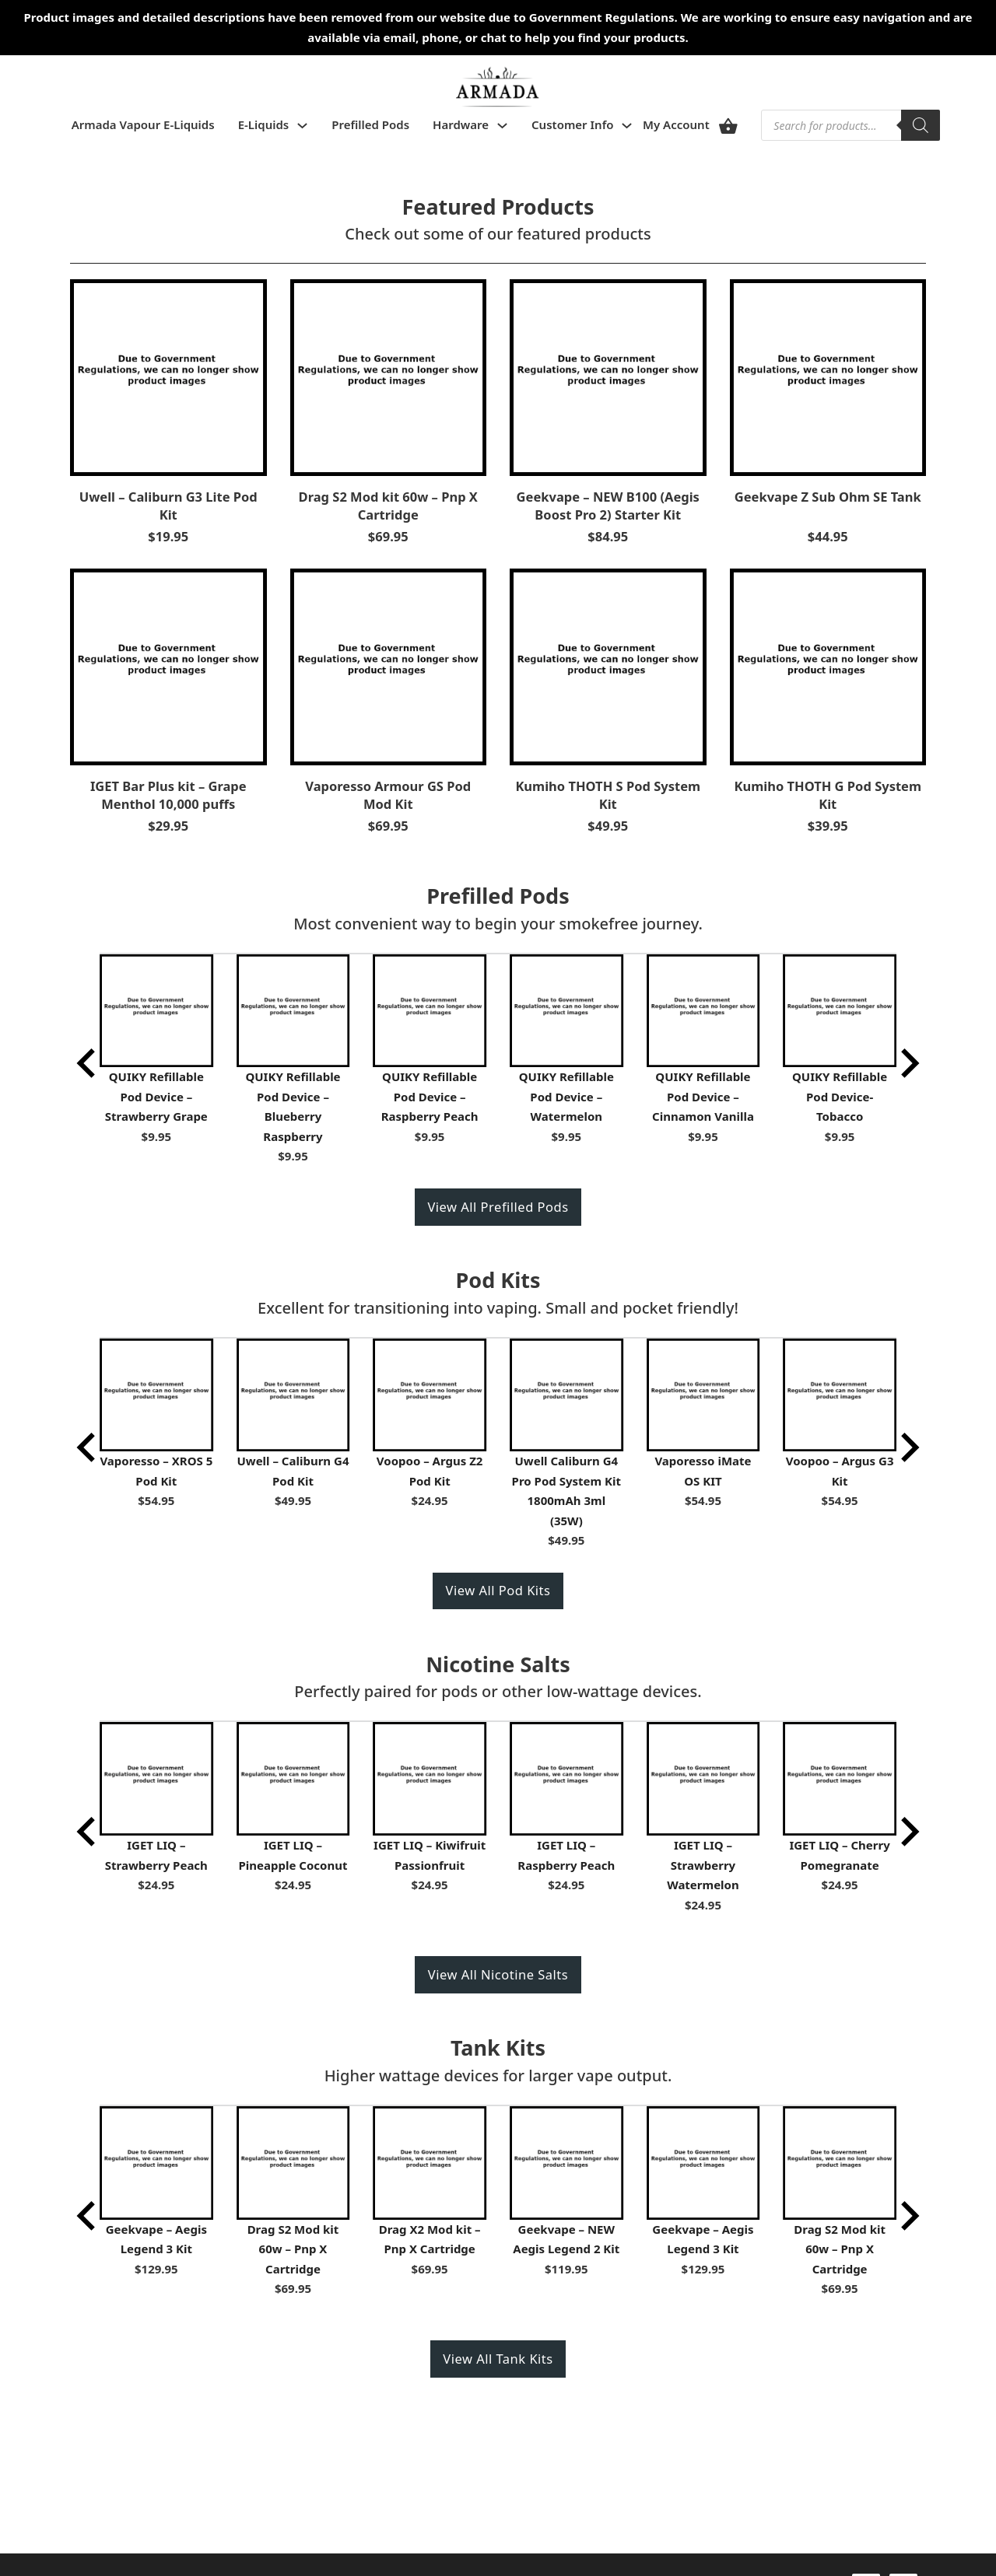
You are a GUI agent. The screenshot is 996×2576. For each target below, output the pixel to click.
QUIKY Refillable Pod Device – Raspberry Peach (430, 1096)
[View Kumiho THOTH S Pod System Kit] (608, 665)
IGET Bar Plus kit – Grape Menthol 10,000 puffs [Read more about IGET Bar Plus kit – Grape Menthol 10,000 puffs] (168, 795)
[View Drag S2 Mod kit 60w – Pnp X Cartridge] (388, 376)
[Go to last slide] (87, 1063)
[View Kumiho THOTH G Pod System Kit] (828, 665)
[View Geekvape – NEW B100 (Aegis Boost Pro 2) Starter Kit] (608, 376)
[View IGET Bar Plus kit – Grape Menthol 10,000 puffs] (168, 665)
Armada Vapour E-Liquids (143, 124)
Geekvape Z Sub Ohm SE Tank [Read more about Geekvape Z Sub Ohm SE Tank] (828, 497)
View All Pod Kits (498, 1590)
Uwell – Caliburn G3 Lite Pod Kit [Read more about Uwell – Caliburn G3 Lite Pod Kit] (168, 505)
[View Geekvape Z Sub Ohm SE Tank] (828, 376)
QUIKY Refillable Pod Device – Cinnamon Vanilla (703, 1096)
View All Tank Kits (497, 2359)
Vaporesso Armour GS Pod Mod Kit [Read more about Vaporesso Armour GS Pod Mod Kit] (388, 795)
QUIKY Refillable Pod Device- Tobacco (839, 1096)
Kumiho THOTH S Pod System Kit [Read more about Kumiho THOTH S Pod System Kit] (607, 795)
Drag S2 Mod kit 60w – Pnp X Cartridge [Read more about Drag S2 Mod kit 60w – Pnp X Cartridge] (388, 505)
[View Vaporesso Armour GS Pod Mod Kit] (388, 665)
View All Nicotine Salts (498, 1974)
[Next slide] (908, 1063)
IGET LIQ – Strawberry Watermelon (703, 1864)
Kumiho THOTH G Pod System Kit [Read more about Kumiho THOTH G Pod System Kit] (827, 795)
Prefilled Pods (370, 124)
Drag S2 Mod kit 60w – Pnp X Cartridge (293, 2249)
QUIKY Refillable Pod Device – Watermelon (566, 1096)
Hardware (461, 124)
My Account (676, 124)
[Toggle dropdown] (302, 125)
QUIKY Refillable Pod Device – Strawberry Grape (156, 1096)
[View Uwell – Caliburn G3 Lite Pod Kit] (168, 376)
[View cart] (728, 125)
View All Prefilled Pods (497, 1207)
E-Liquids (263, 124)
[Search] (920, 125)
